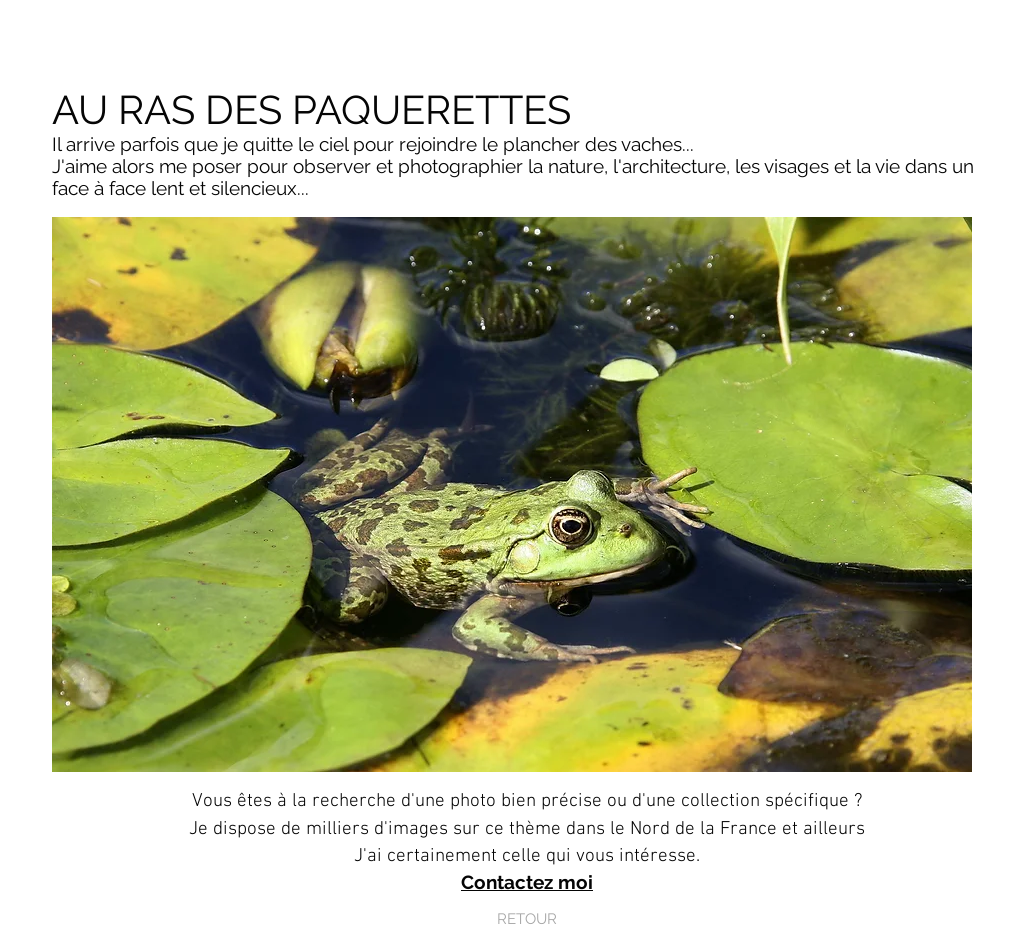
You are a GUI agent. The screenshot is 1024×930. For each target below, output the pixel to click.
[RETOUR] (527, 919)
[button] (512, 494)
